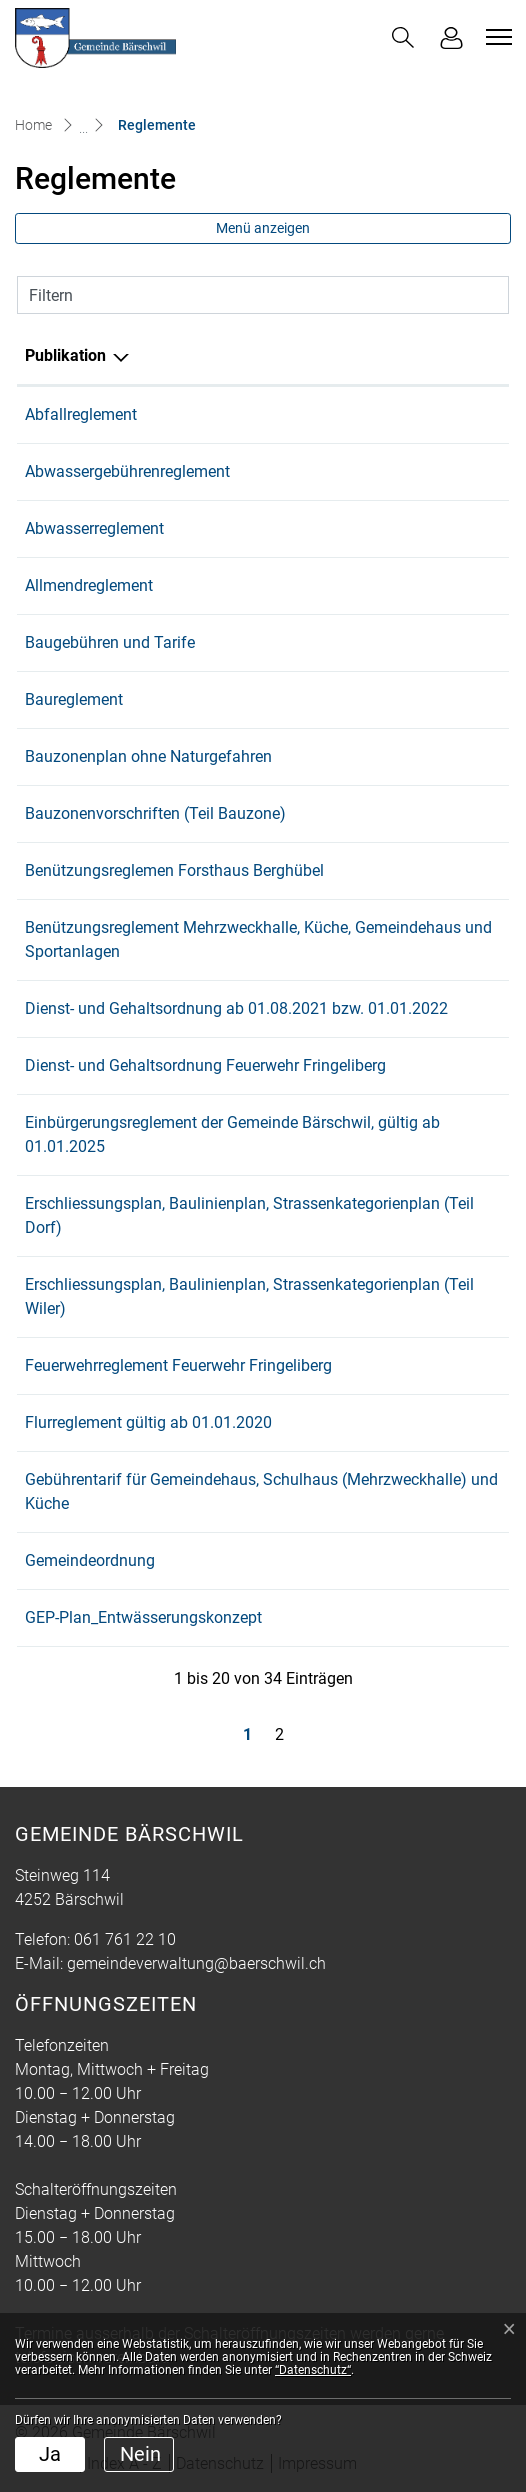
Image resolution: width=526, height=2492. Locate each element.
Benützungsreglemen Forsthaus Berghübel (174, 870)
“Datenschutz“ (313, 2370)
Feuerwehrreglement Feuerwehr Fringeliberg (178, 1365)
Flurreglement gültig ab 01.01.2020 (148, 1422)
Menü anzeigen (263, 228)
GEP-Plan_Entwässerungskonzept (143, 1617)
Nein (140, 2454)
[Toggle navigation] (496, 37)
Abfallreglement (81, 414)
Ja (50, 2454)
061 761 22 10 (125, 1939)
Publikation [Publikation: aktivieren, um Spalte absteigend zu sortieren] (65, 355)
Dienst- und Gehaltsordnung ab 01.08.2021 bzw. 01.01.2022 (236, 1008)
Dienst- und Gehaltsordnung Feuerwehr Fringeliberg (205, 1065)
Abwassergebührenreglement (127, 471)
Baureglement (74, 699)
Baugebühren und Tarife (110, 642)
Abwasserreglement (94, 528)
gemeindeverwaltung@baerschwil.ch (196, 1963)
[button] (403, 37)
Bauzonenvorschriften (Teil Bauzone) (155, 813)
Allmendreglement (89, 585)
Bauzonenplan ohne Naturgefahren (148, 756)
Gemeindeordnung (90, 1560)
